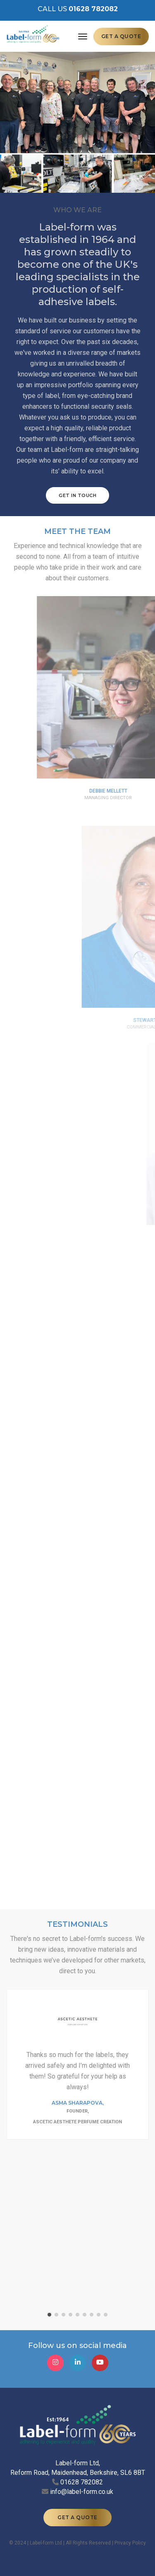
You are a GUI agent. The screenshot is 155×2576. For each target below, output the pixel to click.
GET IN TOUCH (81, 495)
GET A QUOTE (121, 36)
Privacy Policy (130, 2543)
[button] (49, 2314)
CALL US (78, 9)
